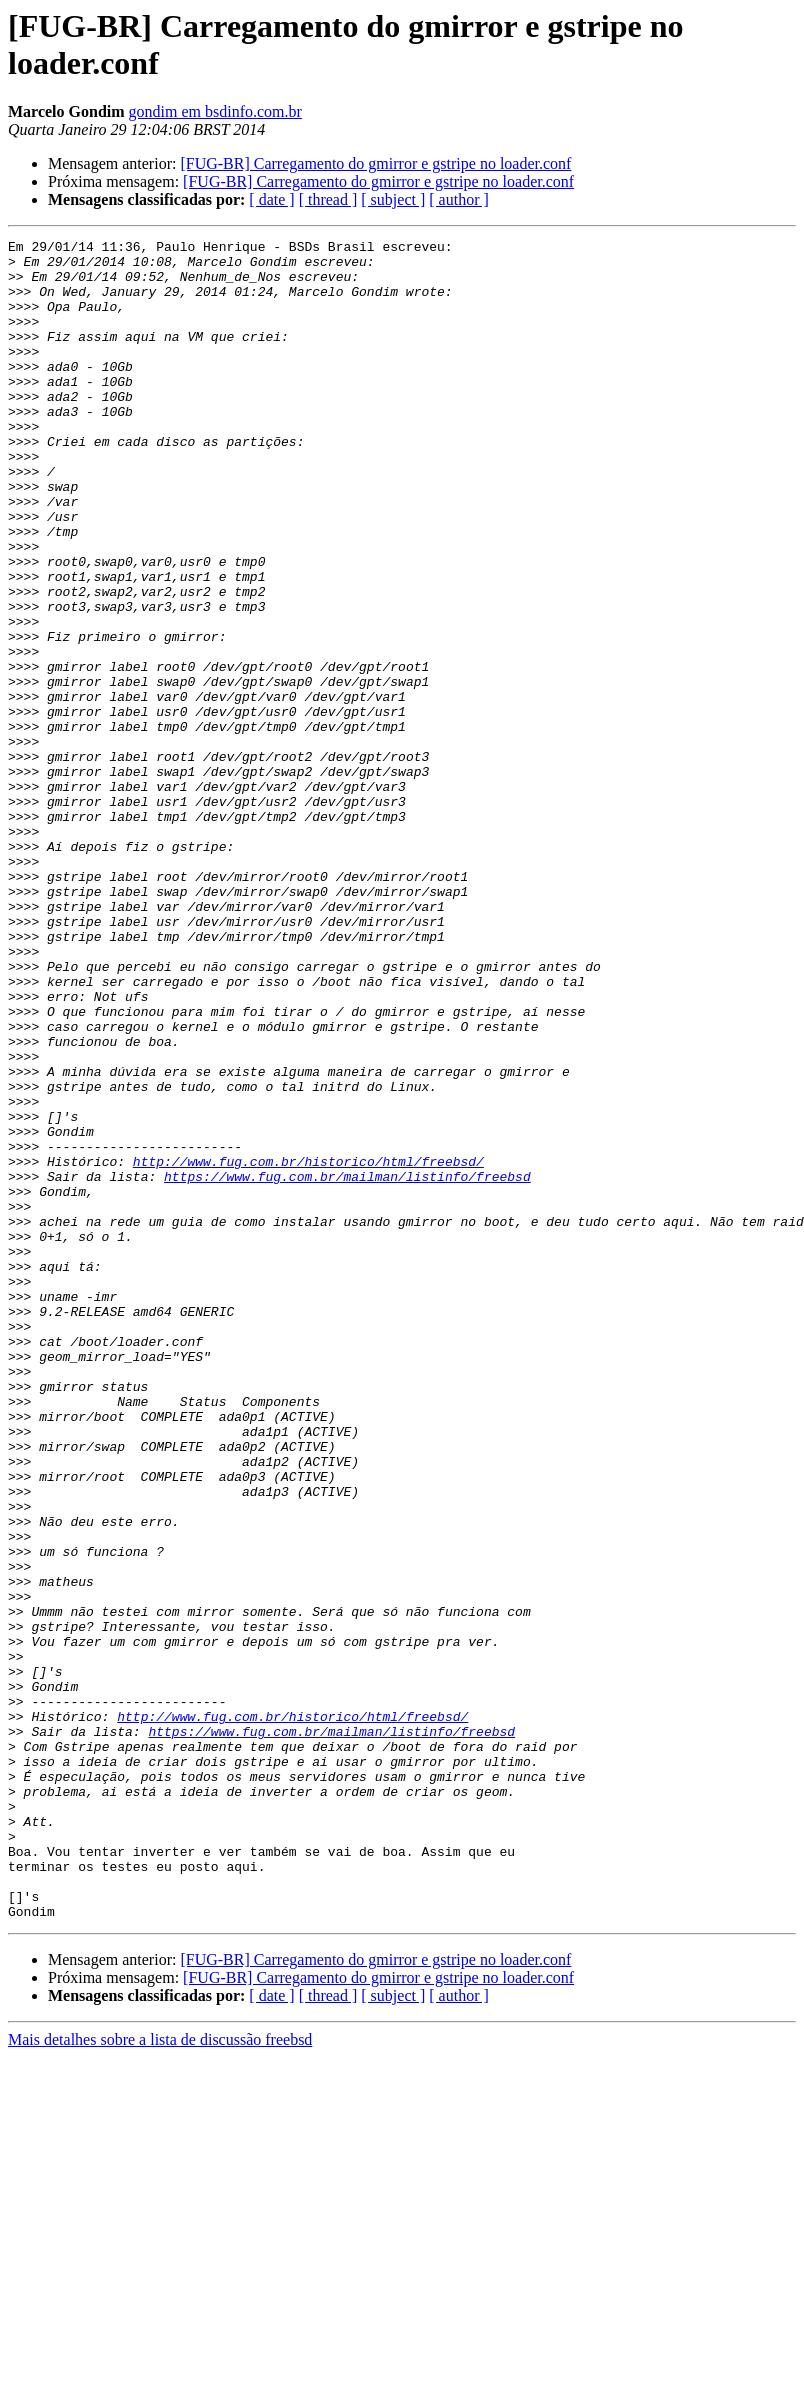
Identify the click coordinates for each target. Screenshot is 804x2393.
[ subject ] (393, 199)
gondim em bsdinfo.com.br (215, 111)
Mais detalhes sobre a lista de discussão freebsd (160, 2375)
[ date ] (271, 199)
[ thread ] (328, 199)
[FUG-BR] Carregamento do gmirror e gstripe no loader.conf (375, 163)
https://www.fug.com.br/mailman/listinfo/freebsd (347, 1365)
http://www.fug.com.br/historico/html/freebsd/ (308, 1347)
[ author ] (459, 199)
